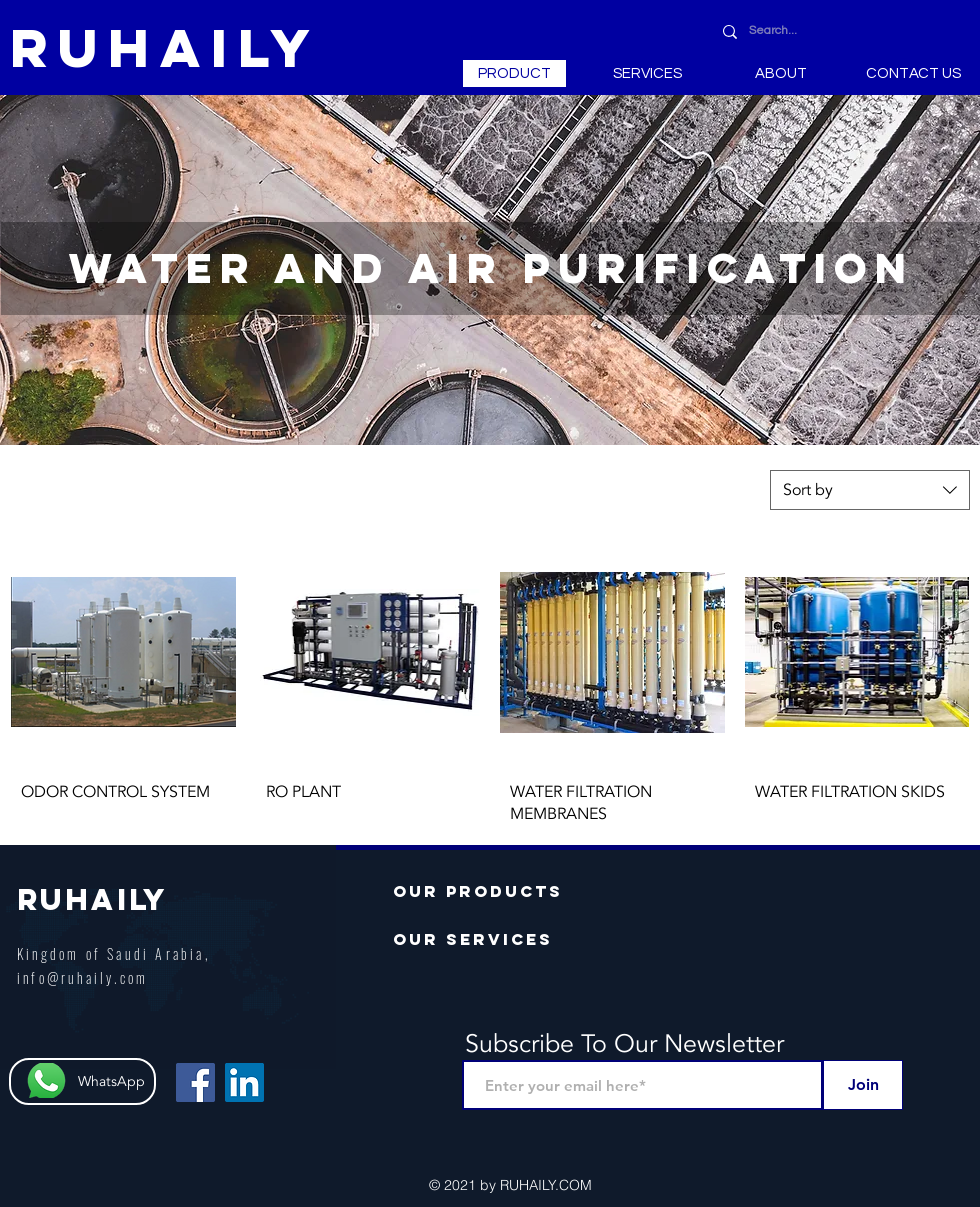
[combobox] (870, 490)
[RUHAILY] (165, 47)
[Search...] (843, 31)
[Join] (863, 1085)
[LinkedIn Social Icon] (244, 1082)
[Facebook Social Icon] (195, 1082)
